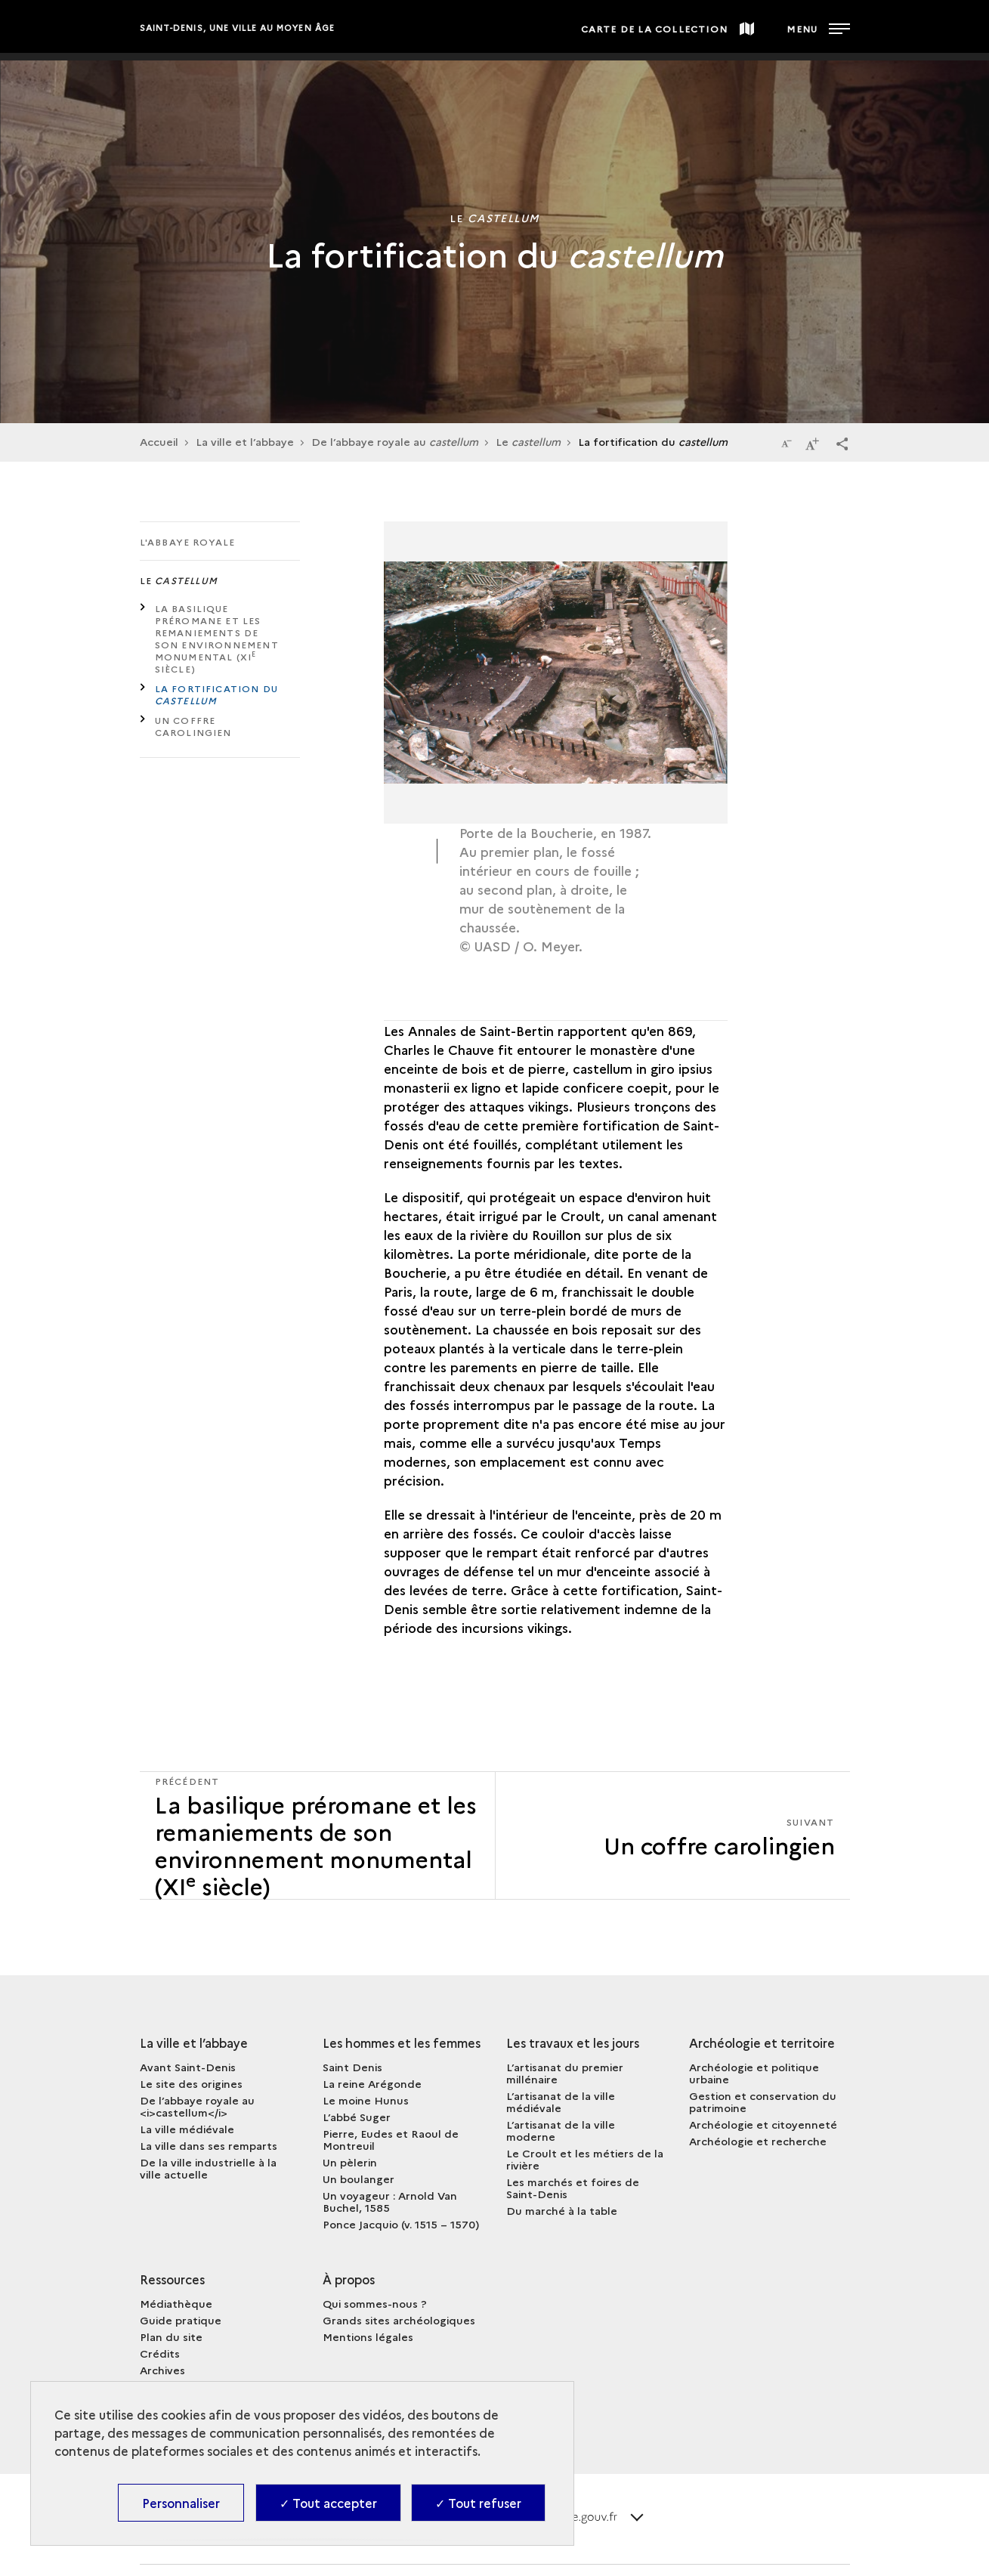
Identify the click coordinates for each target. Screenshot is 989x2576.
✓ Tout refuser (478, 2502)
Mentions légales (368, 2336)
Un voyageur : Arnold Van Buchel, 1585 (390, 2201)
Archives (162, 2369)
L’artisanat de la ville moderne (560, 2130)
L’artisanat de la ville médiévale (560, 2101)
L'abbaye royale (188, 541)
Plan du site (171, 2336)
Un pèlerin (350, 2161)
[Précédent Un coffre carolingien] (317, 1835)
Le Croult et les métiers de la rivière (584, 2158)
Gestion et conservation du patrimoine (762, 2101)
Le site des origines (191, 2083)
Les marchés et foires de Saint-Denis (572, 2187)
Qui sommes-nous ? (375, 2303)
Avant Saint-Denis (188, 2066)
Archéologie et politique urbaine (754, 2072)
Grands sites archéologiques (399, 2319)
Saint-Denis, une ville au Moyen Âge (237, 27)
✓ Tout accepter (328, 2502)
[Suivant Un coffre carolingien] (673, 1835)
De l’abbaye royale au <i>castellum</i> (197, 2106)
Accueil (159, 441)
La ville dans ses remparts (208, 2145)
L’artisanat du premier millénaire (564, 2072)
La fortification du (217, 694)
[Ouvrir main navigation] (818, 26)
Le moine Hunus (366, 2099)
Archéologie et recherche (758, 2140)
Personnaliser (181, 2502)
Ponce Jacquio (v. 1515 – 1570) (401, 2223)
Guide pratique (180, 2319)
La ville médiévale (187, 2128)
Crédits (160, 2353)
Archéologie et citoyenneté (763, 2124)
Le (528, 441)
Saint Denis (352, 2066)
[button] (842, 443)
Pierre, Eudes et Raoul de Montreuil (391, 2139)
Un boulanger (358, 2178)
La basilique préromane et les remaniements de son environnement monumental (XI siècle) (217, 638)
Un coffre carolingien (193, 725)
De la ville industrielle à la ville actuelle (208, 2168)
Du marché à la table (561, 2210)
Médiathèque (176, 2303)
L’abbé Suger (357, 2116)
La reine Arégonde (372, 2083)
